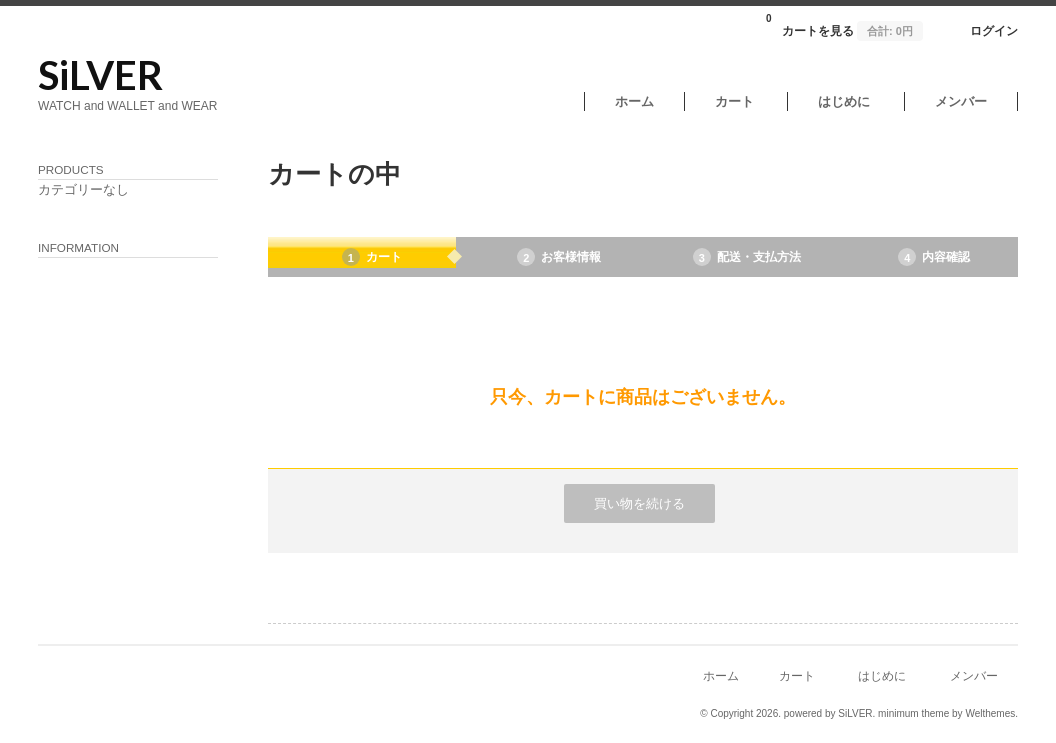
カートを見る (844, 25)
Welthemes (990, 713)
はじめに (844, 101)
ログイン (994, 30)
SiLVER (100, 75)
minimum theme (913, 713)
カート (734, 101)
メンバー (961, 101)
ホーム (634, 101)
